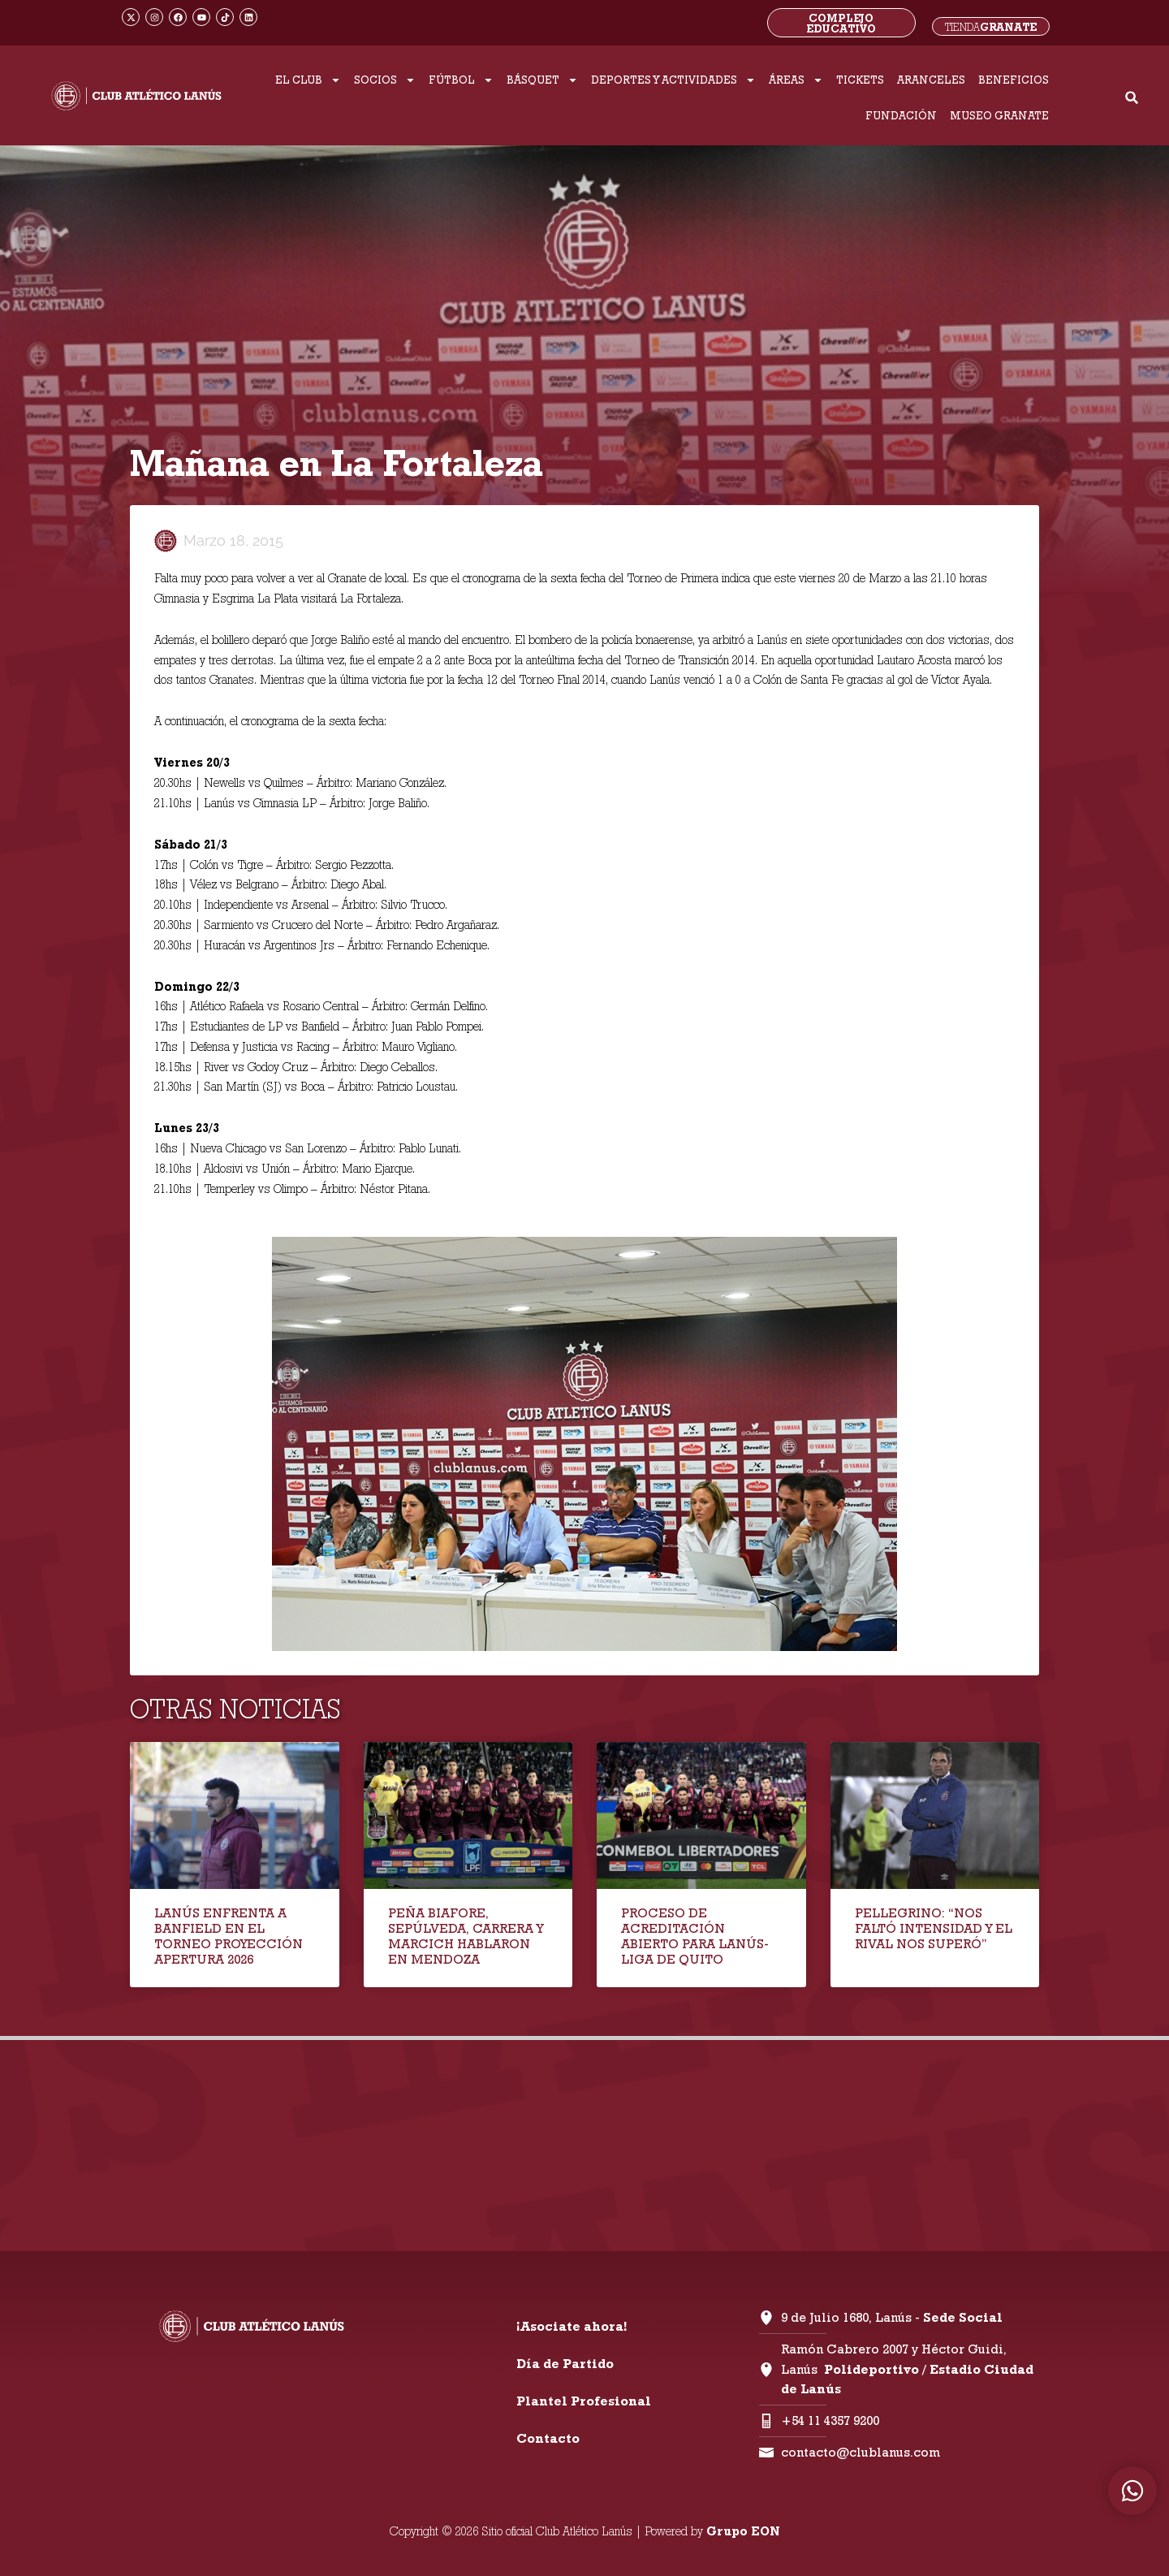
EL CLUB (308, 80)
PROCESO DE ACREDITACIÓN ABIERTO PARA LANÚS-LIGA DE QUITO (695, 1936)
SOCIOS (385, 80)
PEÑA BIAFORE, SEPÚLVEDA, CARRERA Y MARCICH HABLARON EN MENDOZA (465, 1936)
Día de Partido (565, 2363)
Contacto (548, 2438)
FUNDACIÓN (901, 115)
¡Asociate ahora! (571, 2326)
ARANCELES (931, 79)
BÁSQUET (542, 80)
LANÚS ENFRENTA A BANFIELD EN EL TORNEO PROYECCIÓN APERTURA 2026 (228, 1936)
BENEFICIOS (1013, 79)
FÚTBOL (461, 80)
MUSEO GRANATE (999, 115)
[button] (1132, 98)
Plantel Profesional (583, 2401)
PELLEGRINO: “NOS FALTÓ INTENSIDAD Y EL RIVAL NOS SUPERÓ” (933, 1928)
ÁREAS (796, 80)
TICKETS (860, 79)
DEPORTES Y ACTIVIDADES (673, 80)
